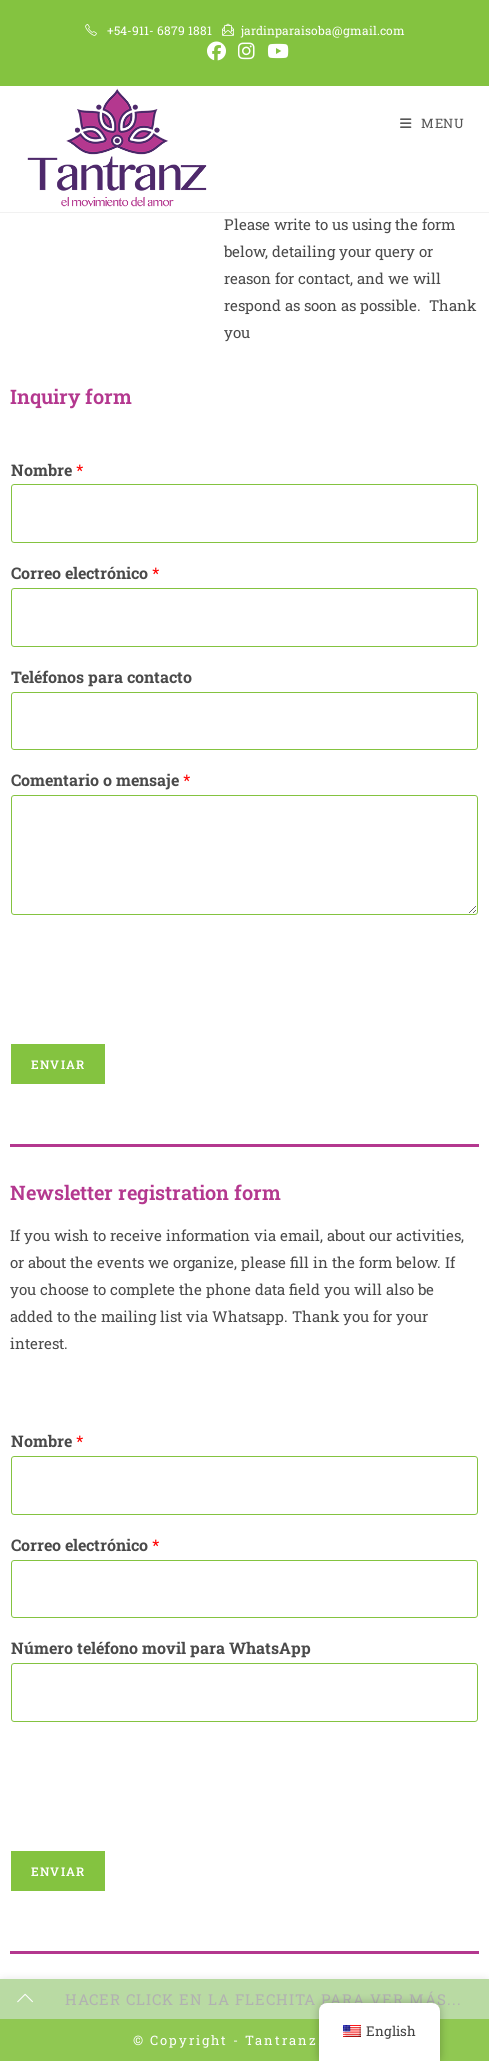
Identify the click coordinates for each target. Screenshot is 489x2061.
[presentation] (162, 1009)
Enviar (58, 1063)
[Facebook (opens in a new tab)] (216, 51)
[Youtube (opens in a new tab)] (274, 51)
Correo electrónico (85, 572)
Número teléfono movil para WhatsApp (161, 1647)
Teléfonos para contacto (101, 676)
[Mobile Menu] (432, 123)
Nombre (47, 469)
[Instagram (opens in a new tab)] (246, 51)
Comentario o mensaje (100, 779)
